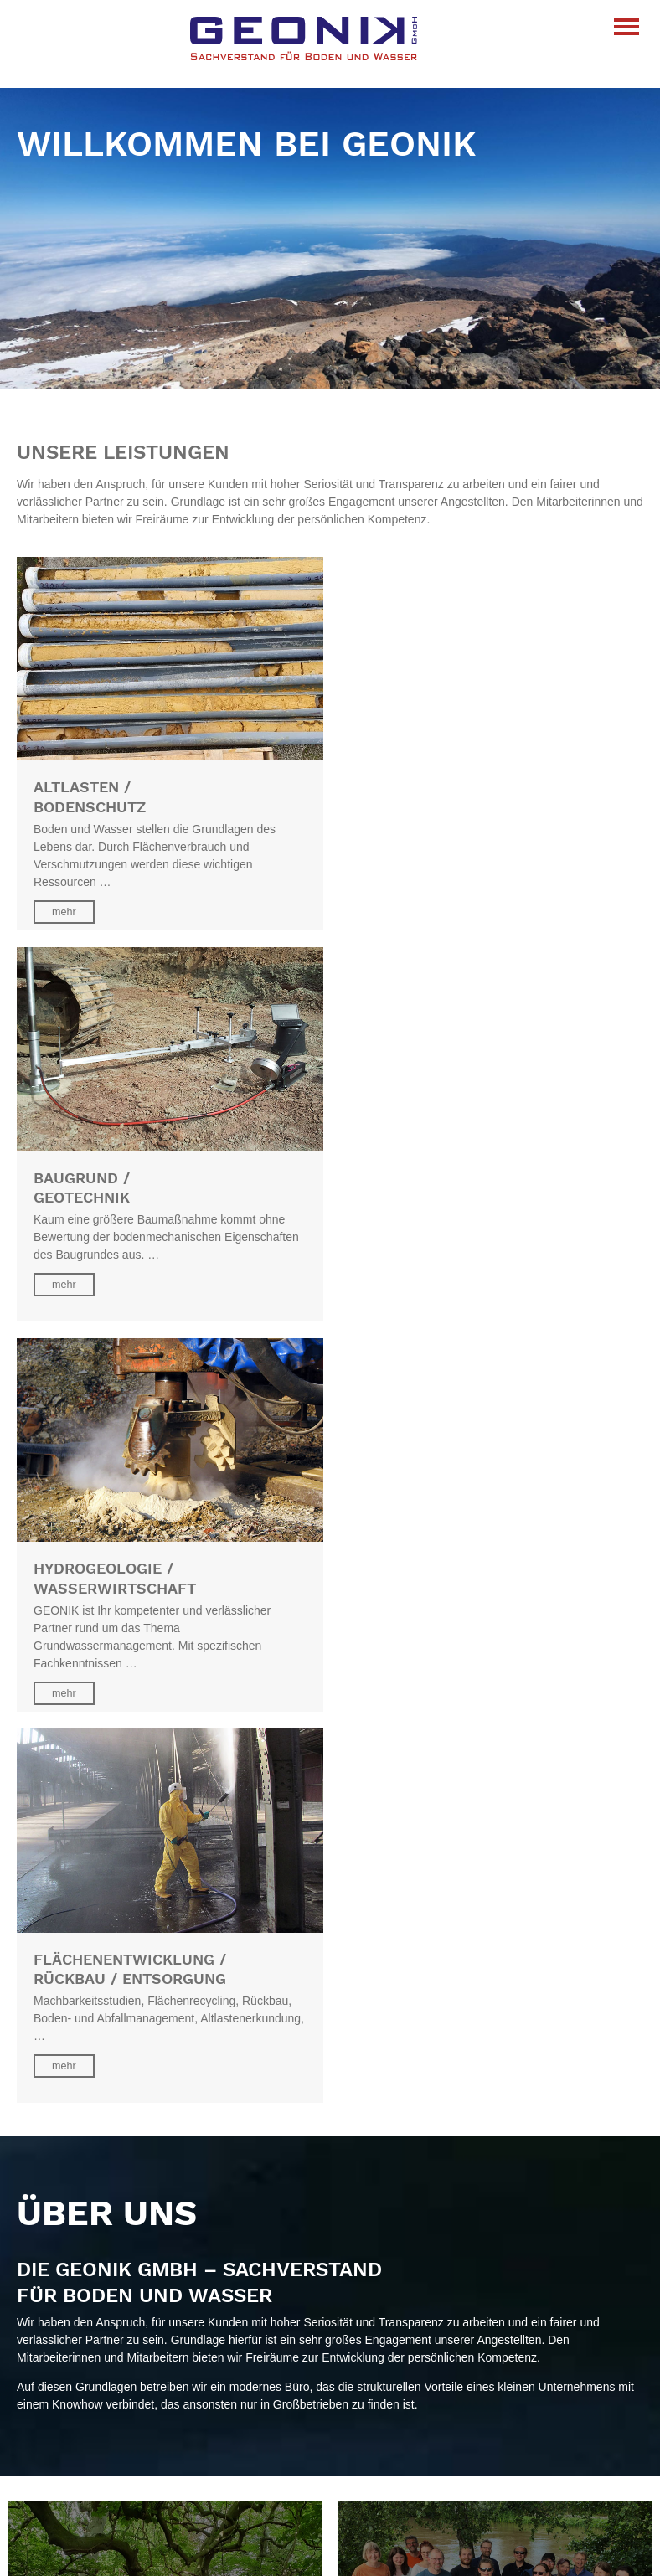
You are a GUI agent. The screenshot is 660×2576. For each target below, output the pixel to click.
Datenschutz (49, 2487)
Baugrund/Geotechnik (73, 2394)
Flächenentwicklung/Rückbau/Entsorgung (125, 2429)
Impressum (46, 2505)
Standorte (42, 2262)
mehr (64, 911)
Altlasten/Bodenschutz (75, 2376)
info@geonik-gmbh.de (74, 2319)
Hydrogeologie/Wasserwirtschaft (100, 2412)
